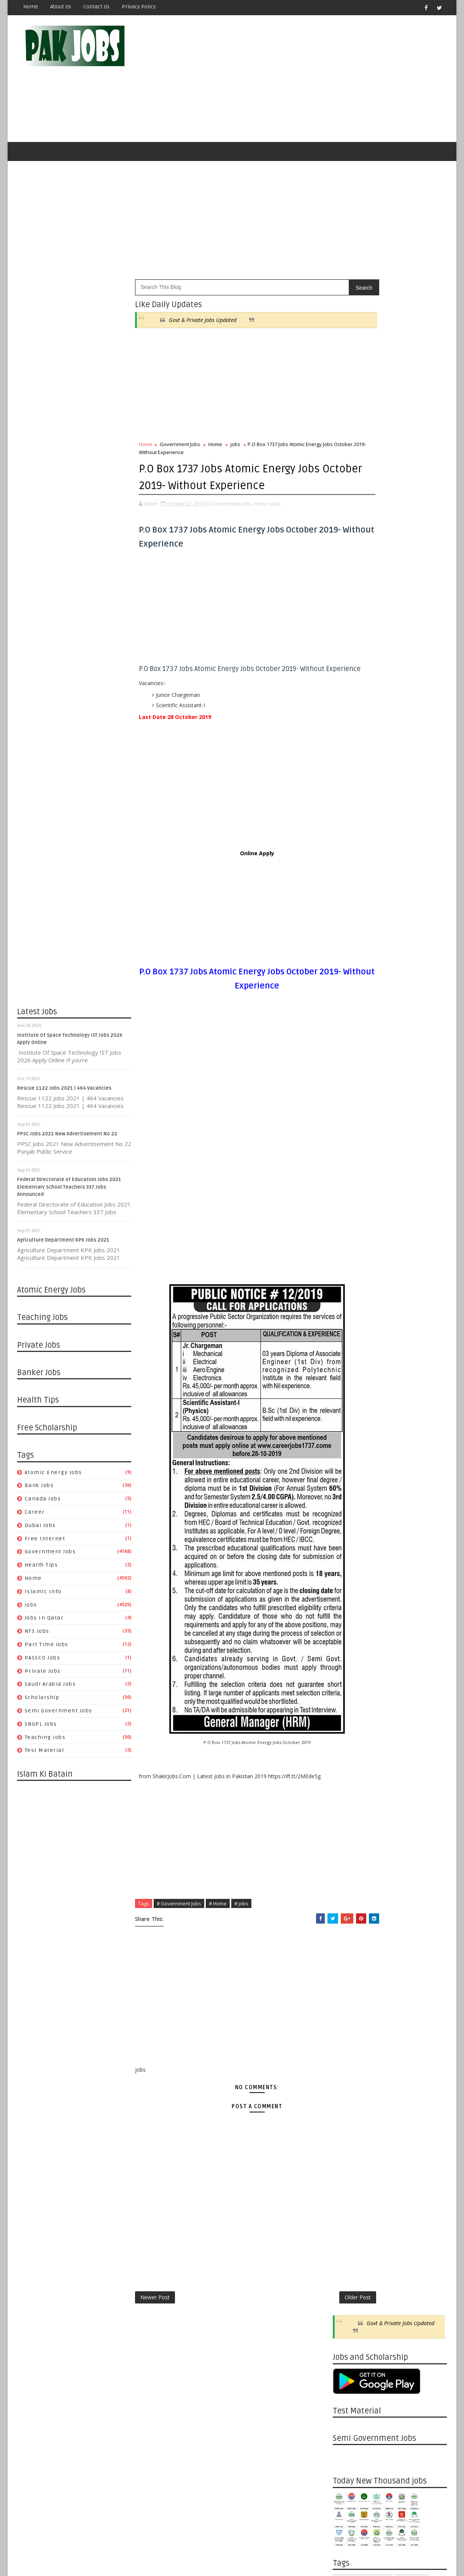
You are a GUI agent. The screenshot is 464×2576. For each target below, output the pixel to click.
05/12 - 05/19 (349, 2022)
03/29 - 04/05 (349, 1633)
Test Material (44, 1755)
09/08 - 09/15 (349, 1868)
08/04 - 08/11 (349, 1914)
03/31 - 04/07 (349, 2076)
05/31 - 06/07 (349, 1551)
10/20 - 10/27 (349, 1814)
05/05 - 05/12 (349, 2031)
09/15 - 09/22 (349, 1859)
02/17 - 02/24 (349, 2131)
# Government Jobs (179, 1932)
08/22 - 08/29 (349, 1017)
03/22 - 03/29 (349, 1642)
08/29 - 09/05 (349, 1008)
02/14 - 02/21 (349, 1234)
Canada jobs (43, 1503)
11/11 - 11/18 (349, 2258)
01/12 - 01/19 (349, 1705)
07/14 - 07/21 (349, 1941)
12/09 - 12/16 (349, 2221)
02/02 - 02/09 (349, 1678)
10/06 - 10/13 (349, 1832)
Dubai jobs (40, 1530)
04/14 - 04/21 (349, 2059)
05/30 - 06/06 (349, 1126)
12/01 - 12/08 (349, 1760)
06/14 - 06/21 (349, 1533)
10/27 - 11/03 (349, 1805)
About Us (60, 6)
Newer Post (155, 2327)
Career (35, 1517)
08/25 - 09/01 (349, 1887)
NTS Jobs (37, 1636)
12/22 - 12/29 (349, 1732)
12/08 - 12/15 (349, 1751)
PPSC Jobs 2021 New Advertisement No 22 (67, 1139)
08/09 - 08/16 (349, 1470)
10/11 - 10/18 (349, 1388)
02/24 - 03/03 (349, 2122)
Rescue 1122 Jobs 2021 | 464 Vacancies (64, 1093)
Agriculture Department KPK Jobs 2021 (63, 1245)
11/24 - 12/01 (349, 1769)
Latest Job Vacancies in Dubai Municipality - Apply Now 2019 (405, 771)
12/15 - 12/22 (349, 1741)
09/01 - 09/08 (349, 1877)
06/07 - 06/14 (349, 1542)
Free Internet (45, 1543)
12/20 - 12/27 (349, 1307)
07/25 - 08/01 (349, 1053)
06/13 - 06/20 (349, 1107)
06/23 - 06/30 (349, 1968)
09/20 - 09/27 (349, 1415)
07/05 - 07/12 (349, 1506)
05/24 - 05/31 (349, 1560)
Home (30, 6)
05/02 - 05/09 (349, 1153)
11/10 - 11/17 (349, 1787)
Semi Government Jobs (58, 1715)
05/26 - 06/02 (349, 2004)
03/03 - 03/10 (349, 2113)
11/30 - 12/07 (349, 990)
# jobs (241, 1932)
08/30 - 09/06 (349, 1443)
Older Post (307, 2327)
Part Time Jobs (46, 1649)
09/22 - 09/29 (349, 1850)
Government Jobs (50, 1557)
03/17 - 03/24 (349, 2095)
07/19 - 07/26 (349, 1497)
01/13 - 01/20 (349, 2176)
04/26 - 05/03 (349, 1596)
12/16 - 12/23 (349, 2212)
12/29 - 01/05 (349, 1723)
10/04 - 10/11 (349, 1397)
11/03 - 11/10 (349, 1796)
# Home (218, 1932)
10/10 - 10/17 (349, 999)
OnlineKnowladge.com (91, 2551)
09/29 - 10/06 (349, 1841)
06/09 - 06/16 (349, 1986)
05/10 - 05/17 (349, 1579)
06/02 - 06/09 (349, 1995)
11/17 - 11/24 (349, 1778)
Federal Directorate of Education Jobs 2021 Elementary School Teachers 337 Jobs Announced (69, 1191)
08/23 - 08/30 (349, 1451)
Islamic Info (43, 1596)
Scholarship (42, 1702)
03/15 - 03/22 (349, 1651)
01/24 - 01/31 (349, 1262)
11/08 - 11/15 (349, 1361)
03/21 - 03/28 (349, 1207)
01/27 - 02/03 (349, 2158)
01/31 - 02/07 (349, 1252)
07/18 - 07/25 (349, 1062)
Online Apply (232, 881)
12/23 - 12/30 (349, 2204)
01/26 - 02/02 (349, 1687)
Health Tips (41, 1570)
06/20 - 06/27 (349, 1098)
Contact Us (96, 6)
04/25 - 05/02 (349, 1162)
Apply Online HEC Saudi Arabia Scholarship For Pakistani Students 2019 (402, 840)
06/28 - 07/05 (349, 1515)
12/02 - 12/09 (349, 2231)
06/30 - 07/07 (349, 1959)
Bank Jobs (39, 1490)
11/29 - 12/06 (349, 1334)
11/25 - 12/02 (349, 2240)
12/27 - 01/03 (349, 1298)
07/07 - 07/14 (349, 1950)
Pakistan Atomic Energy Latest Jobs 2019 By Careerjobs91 (401, 710)
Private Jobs (43, 1676)
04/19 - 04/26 (349, 1606)
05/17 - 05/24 (349, 1569)
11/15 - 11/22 (349, 1352)
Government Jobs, (232, 524)
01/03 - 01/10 (349, 1289)
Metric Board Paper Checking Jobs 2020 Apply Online (404, 741)
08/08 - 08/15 (349, 1035)
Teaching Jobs (45, 1742)
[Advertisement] (308, 80)
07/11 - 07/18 (349, 1071)
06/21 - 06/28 (349, 1524)
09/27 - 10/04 (349, 1406)
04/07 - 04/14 (349, 2068)
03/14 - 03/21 (349, 1216)
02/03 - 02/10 (349, 2149)
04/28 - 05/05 (349, 2040)
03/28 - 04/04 (349, 1198)
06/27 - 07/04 (349, 1090)
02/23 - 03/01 (349, 1669)
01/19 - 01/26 (349, 1696)
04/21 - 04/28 (349, 2049)
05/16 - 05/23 (349, 1144)
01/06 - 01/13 (349, 2185)
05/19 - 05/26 (349, 2013)
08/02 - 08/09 (349, 1479)
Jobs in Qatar (44, 1623)
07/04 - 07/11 (349, 1080)
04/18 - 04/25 (349, 1171)
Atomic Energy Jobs (53, 1477)
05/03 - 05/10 (349, 1587)
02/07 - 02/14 (349, 1243)
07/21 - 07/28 (349, 1932)
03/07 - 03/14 (349, 1225)
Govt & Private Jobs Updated (203, 324)
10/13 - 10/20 (349, 1823)
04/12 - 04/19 (349, 1615)
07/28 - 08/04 (349, 1923)
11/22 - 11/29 (349, 1343)
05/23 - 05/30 (349, 1135)
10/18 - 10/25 (349, 1379)
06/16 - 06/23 (349, 1977)
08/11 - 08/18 (349, 1904)
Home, (261, 524)
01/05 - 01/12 (349, 1714)
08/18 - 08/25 (349, 1895)
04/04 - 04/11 (349, 1189)
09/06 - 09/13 (349, 1434)
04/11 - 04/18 (349, 1180)
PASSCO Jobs (42, 1662)
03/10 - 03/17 (349, 2104)
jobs (31, 1610)
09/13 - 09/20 (349, 1424)
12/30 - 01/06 (349, 2194)
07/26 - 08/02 (349, 1488)
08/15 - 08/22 (349, 1026)
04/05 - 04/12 (349, 1624)
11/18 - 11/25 (349, 2249)
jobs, (275, 524)
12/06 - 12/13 (349, 1325)
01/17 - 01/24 (349, 1270)
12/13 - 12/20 (349, 1316)
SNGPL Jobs (41, 1729)
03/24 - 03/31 (349, 2086)
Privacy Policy (139, 6)
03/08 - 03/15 (349, 1660)
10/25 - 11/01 (349, 1370)
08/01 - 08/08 (349, 1044)
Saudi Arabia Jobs (50, 1689)
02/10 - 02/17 (349, 2140)
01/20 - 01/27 (349, 2167)
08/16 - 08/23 (349, 1461)
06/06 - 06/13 (349, 1117)
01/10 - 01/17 (349, 1279)
